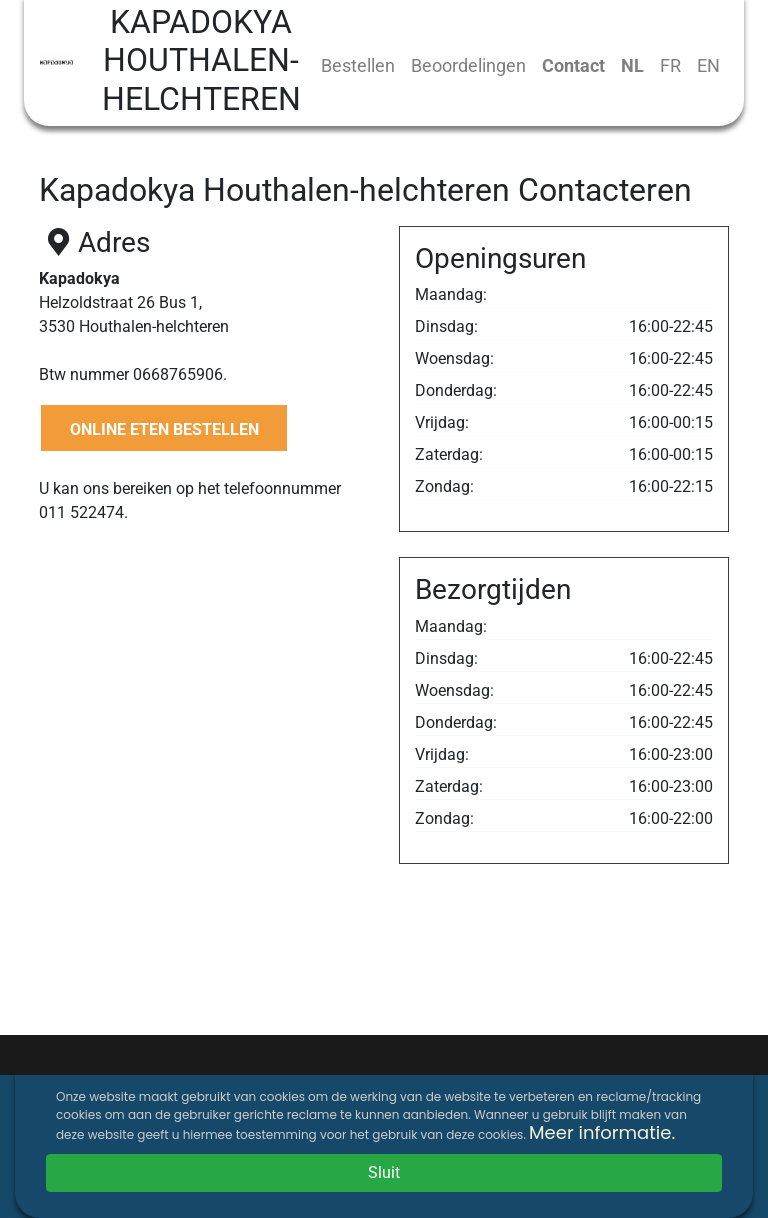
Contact (573, 65)
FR (670, 65)
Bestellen (358, 65)
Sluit (384, 1172)
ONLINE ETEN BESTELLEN (164, 429)
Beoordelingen (468, 65)
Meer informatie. (602, 1132)
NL (632, 65)
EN (708, 65)
